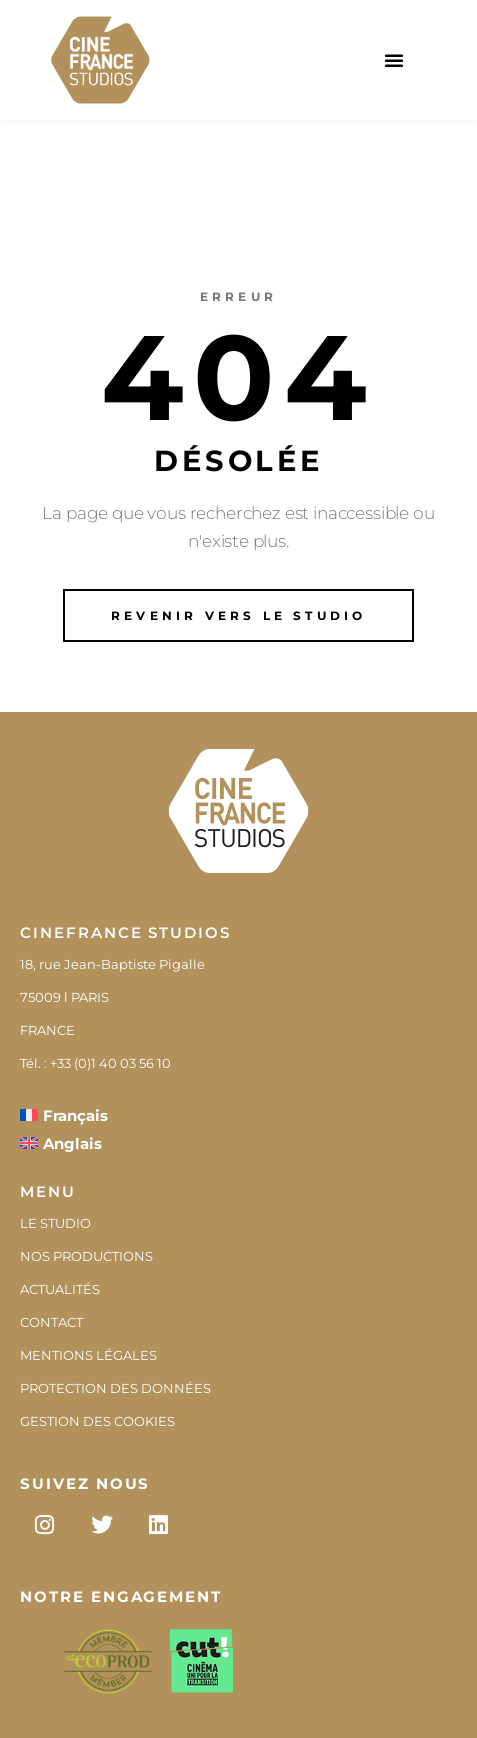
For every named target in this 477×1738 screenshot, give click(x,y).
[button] (394, 60)
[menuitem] (64, 1115)
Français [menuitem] (75, 1115)
